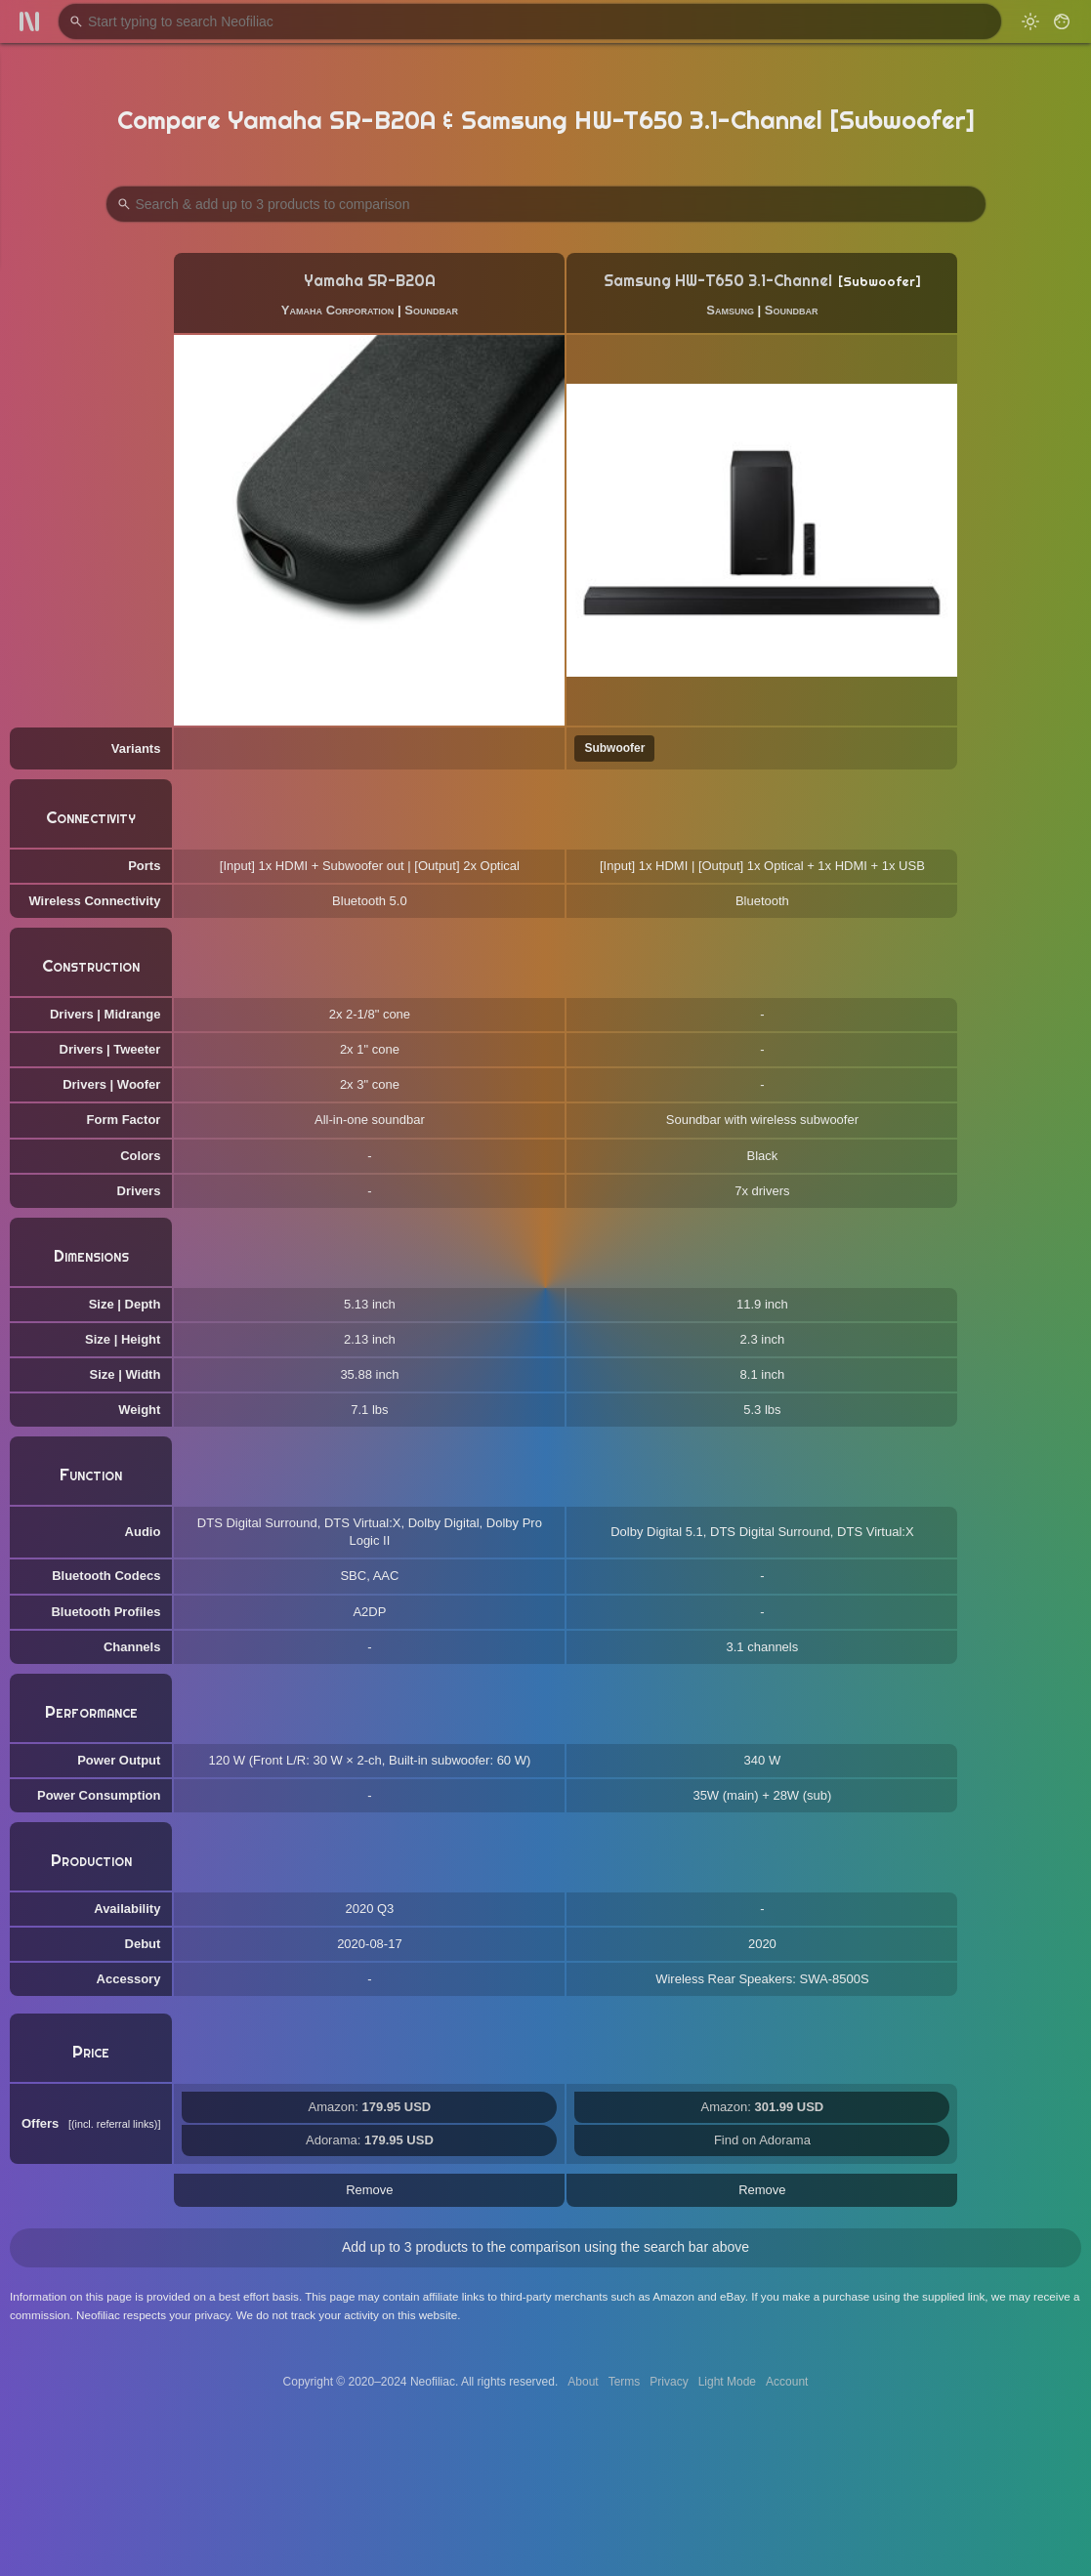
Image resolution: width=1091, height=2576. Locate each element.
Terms (624, 2382)
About (582, 2382)
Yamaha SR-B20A (370, 280)
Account (787, 2382)
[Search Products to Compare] (546, 204)
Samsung (730, 310)
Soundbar (431, 310)
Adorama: (370, 2140)
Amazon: (370, 2106)
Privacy (669, 2382)
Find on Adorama (762, 2140)
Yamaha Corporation (338, 310)
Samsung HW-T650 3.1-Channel (718, 280)
